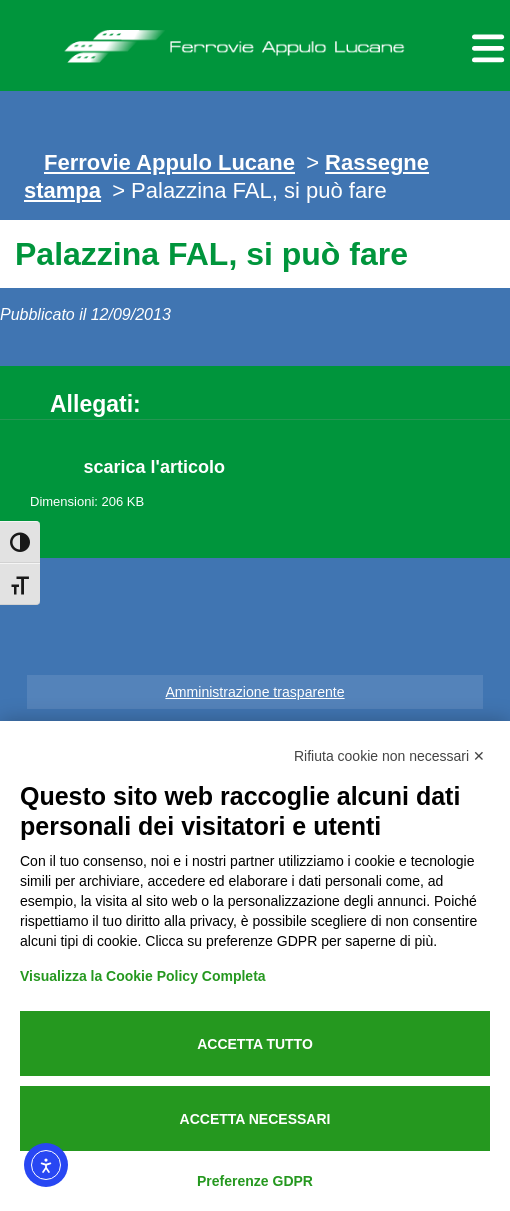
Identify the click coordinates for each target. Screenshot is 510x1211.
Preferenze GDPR (255, 1181)
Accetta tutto (255, 1044)
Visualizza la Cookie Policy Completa (143, 976)
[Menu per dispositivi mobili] (485, 45)
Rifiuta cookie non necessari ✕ (389, 756)
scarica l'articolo (154, 467)
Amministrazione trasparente (254, 692)
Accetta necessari (255, 1119)
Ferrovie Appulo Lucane (255, 41)
